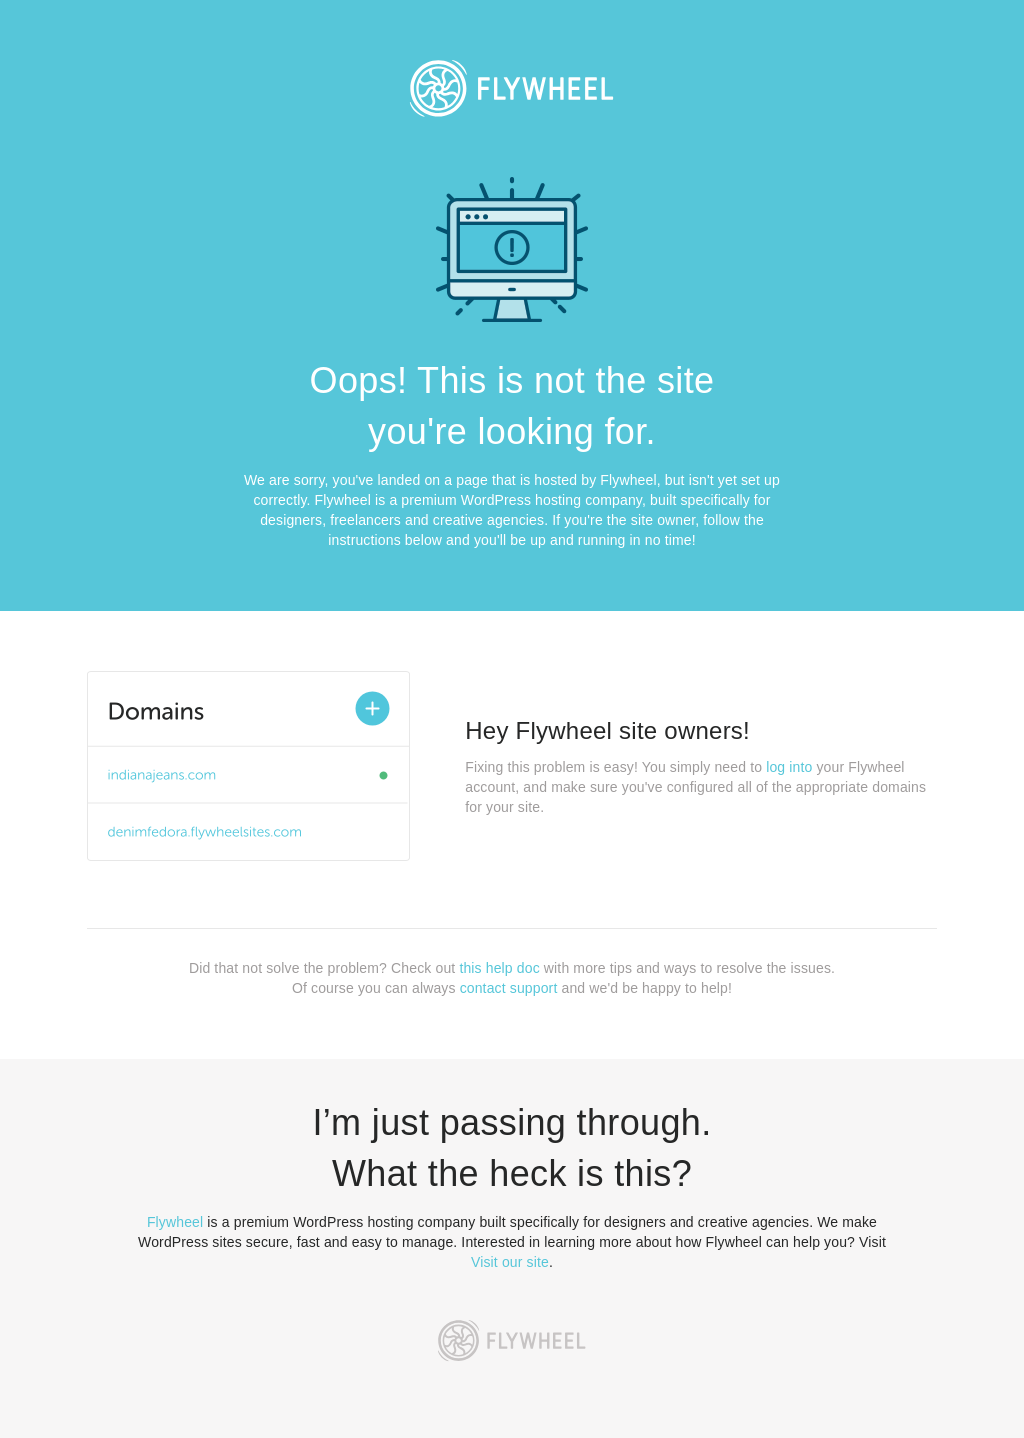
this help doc (499, 968)
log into (789, 767)
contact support (509, 988)
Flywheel (175, 1222)
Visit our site (510, 1262)
